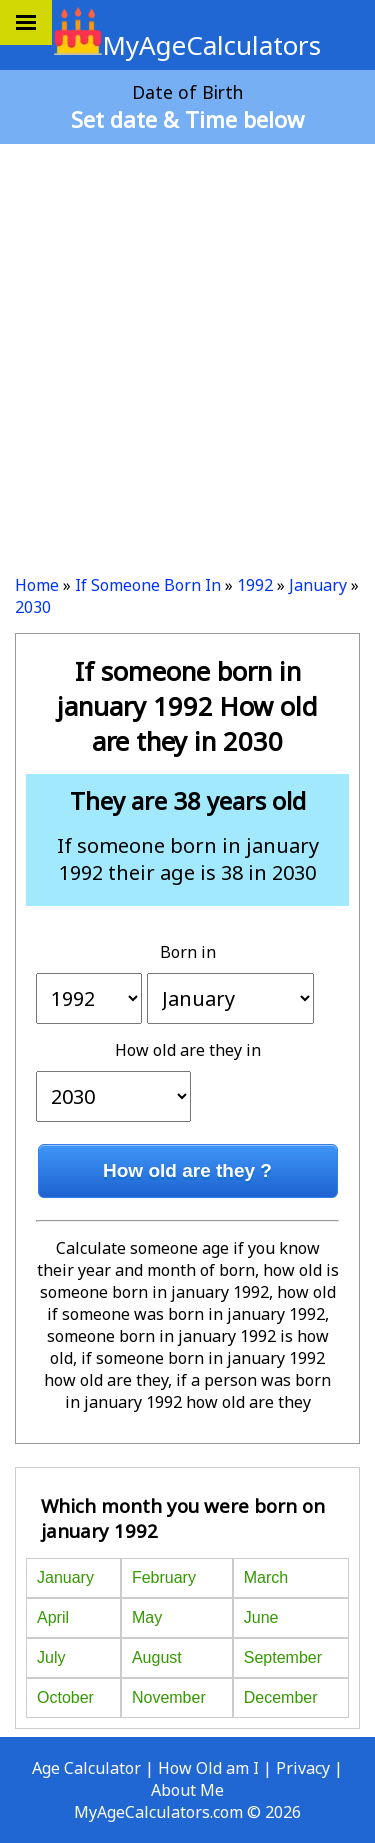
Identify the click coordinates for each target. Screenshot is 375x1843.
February (164, 1577)
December (281, 1697)
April (53, 1617)
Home (37, 585)
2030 (33, 607)
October (65, 1697)
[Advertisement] (187, 351)
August (157, 1657)
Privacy (303, 1768)
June (261, 1617)
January (318, 585)
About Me (187, 1790)
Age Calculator (86, 1768)
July (51, 1657)
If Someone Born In (148, 585)
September (283, 1657)
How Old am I (208, 1768)
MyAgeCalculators (187, 45)
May (147, 1617)
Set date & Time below (187, 119)
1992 (255, 585)
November (169, 1697)
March (266, 1577)
